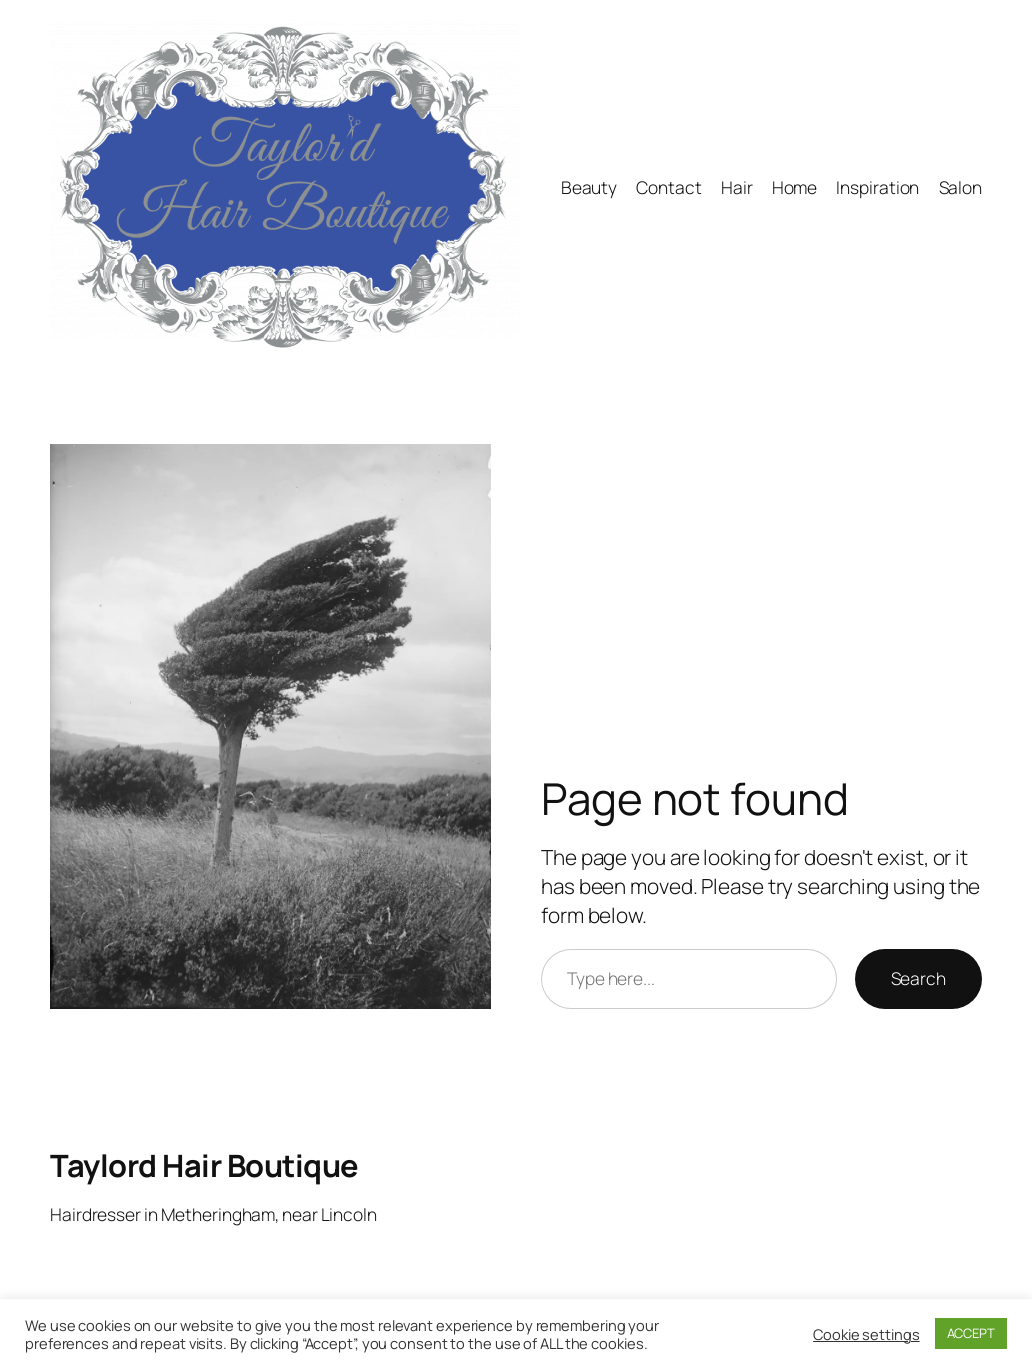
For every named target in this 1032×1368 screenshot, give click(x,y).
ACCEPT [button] (971, 1333)
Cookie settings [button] (866, 1334)
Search (918, 978)
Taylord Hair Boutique (204, 1165)
